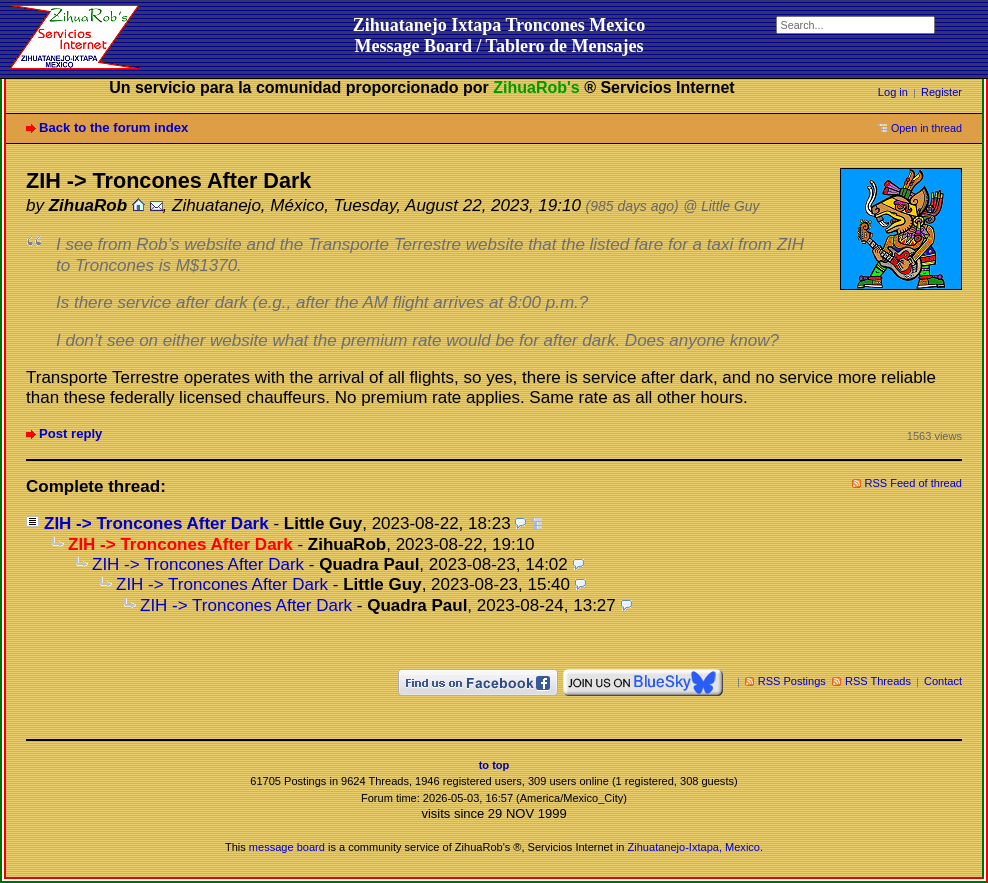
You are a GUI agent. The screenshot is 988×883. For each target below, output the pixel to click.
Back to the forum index (113, 127)
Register (941, 92)
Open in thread (926, 128)
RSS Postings (792, 681)
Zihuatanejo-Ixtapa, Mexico (694, 847)
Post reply (70, 433)
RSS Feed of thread (914, 483)
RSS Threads (878, 681)
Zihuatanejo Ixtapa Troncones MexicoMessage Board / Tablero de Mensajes (499, 35)
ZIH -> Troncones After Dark (156, 523)
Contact (943, 681)
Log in (893, 92)
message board (287, 847)
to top (494, 765)
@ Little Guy (721, 206)
